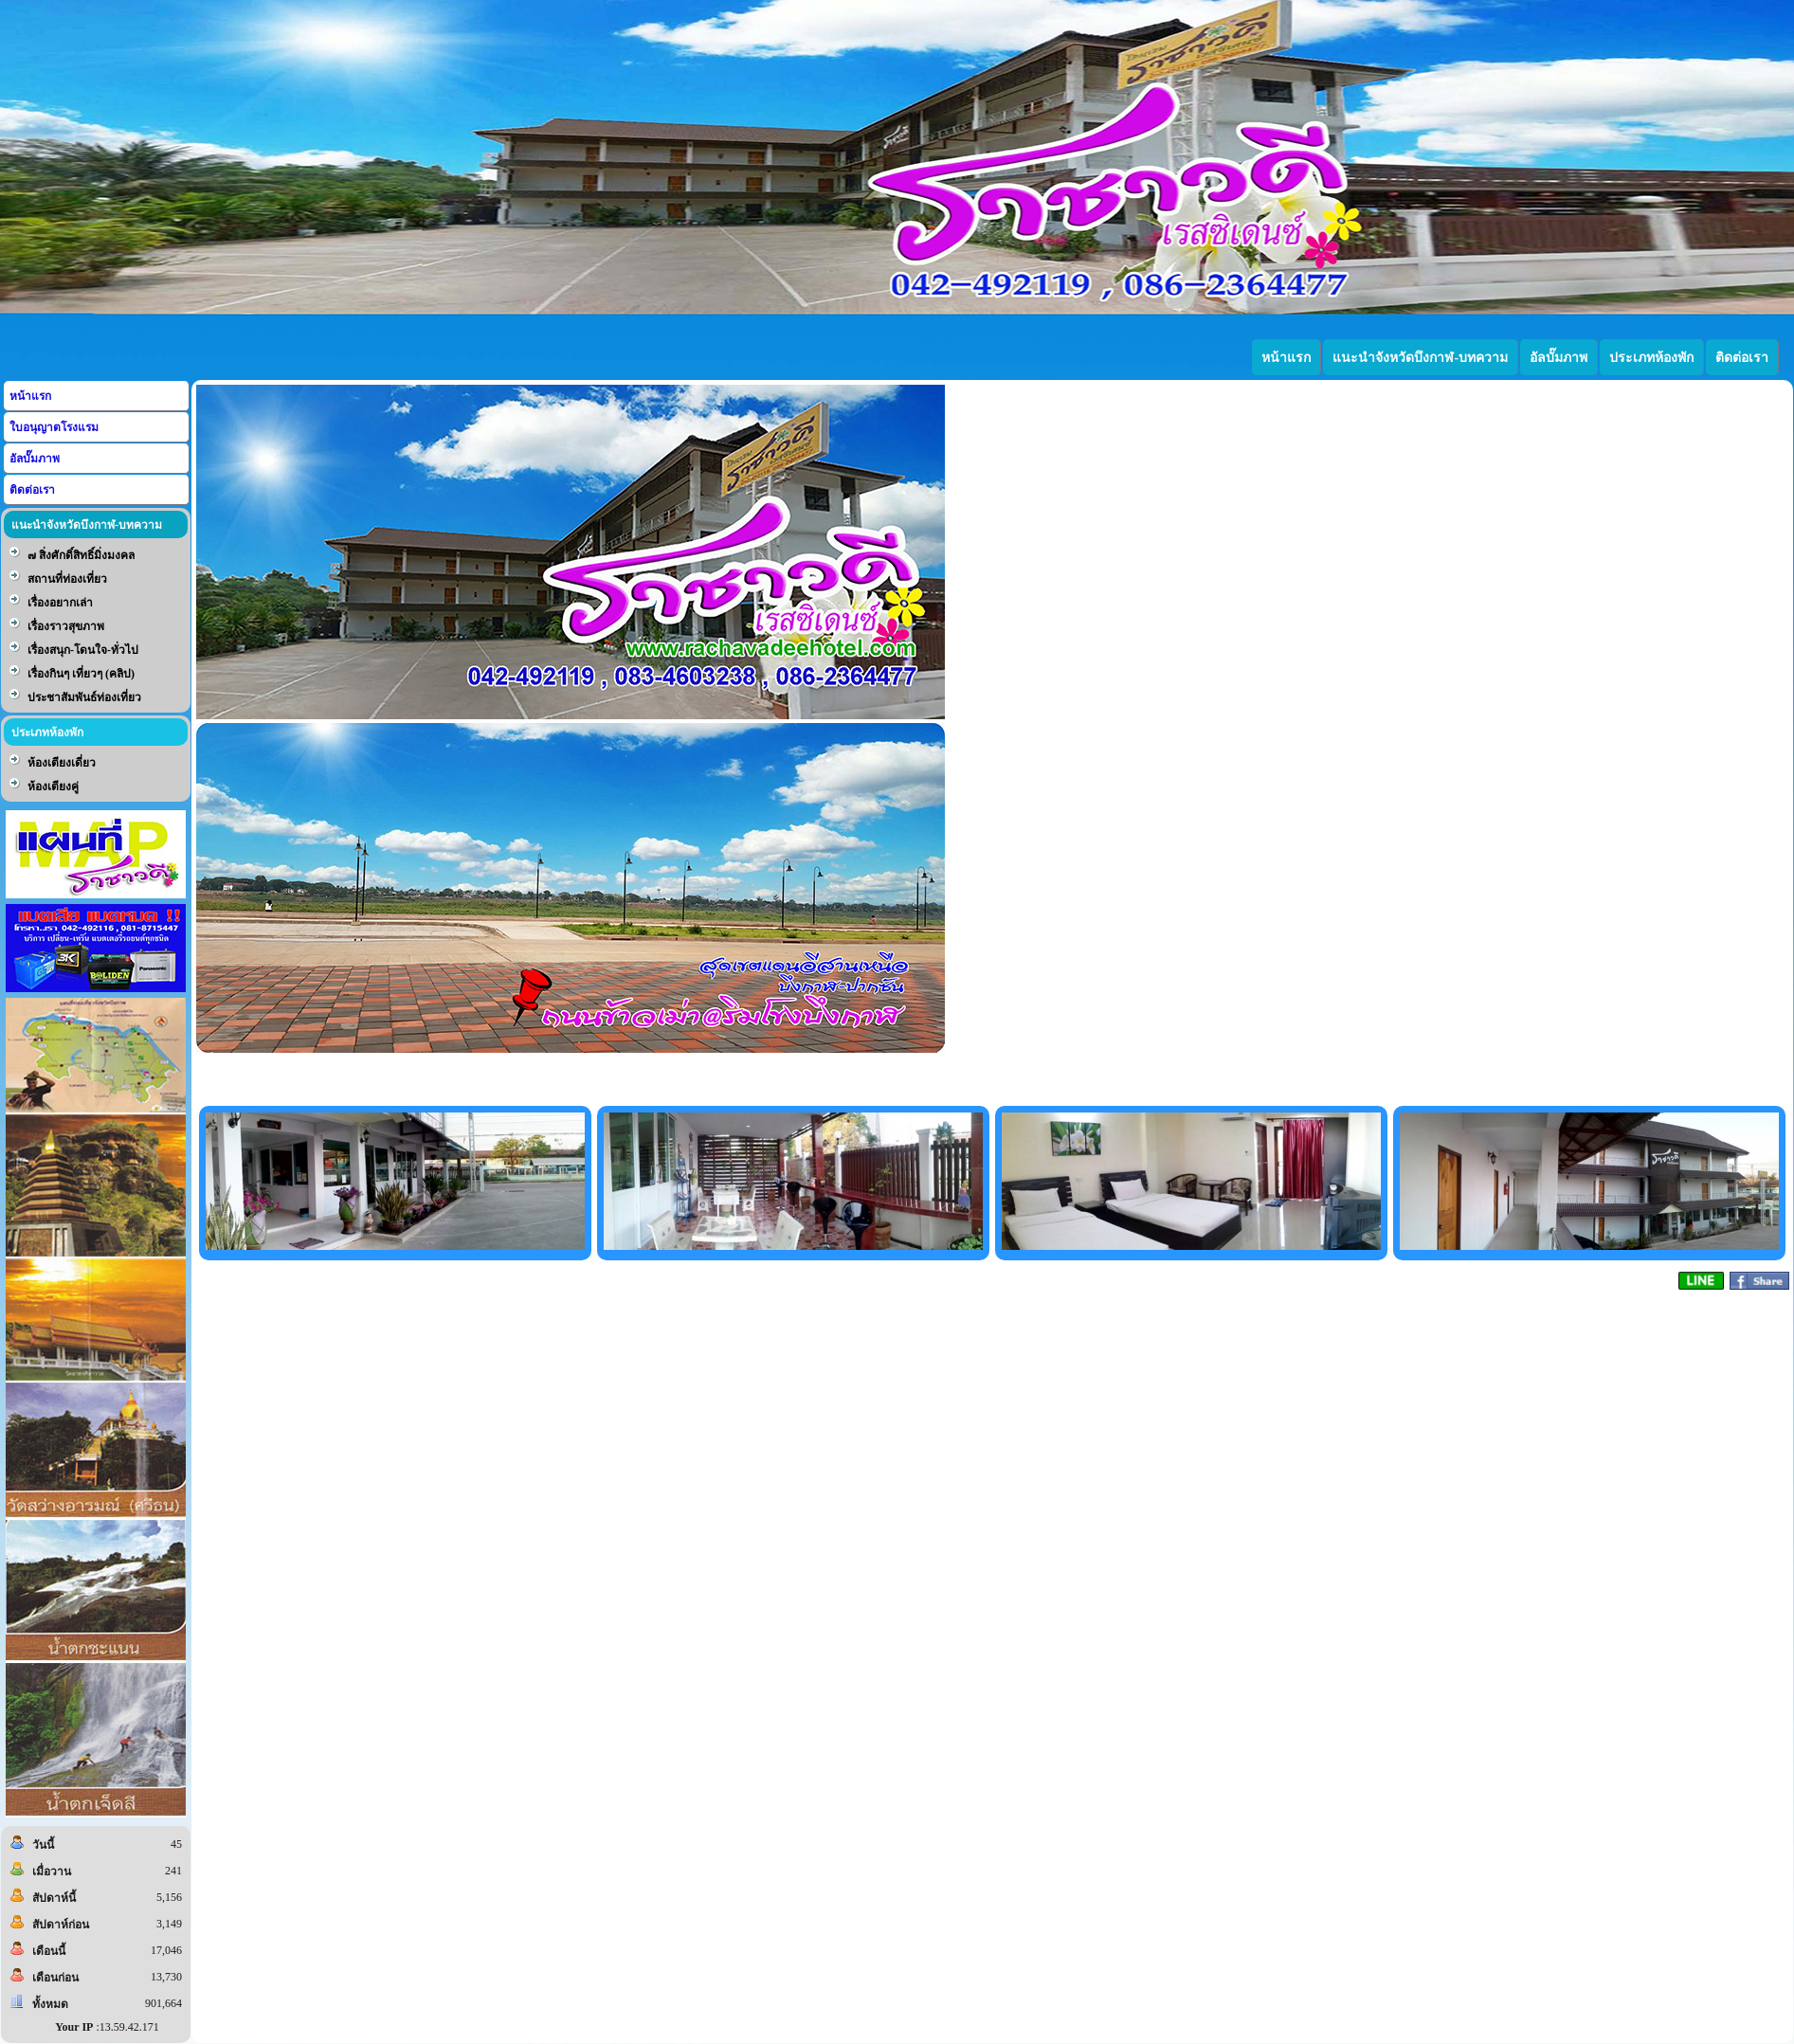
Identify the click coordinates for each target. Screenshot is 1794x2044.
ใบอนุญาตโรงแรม (54, 427)
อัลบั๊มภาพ (34, 458)
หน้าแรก (30, 396)
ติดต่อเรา (32, 490)
